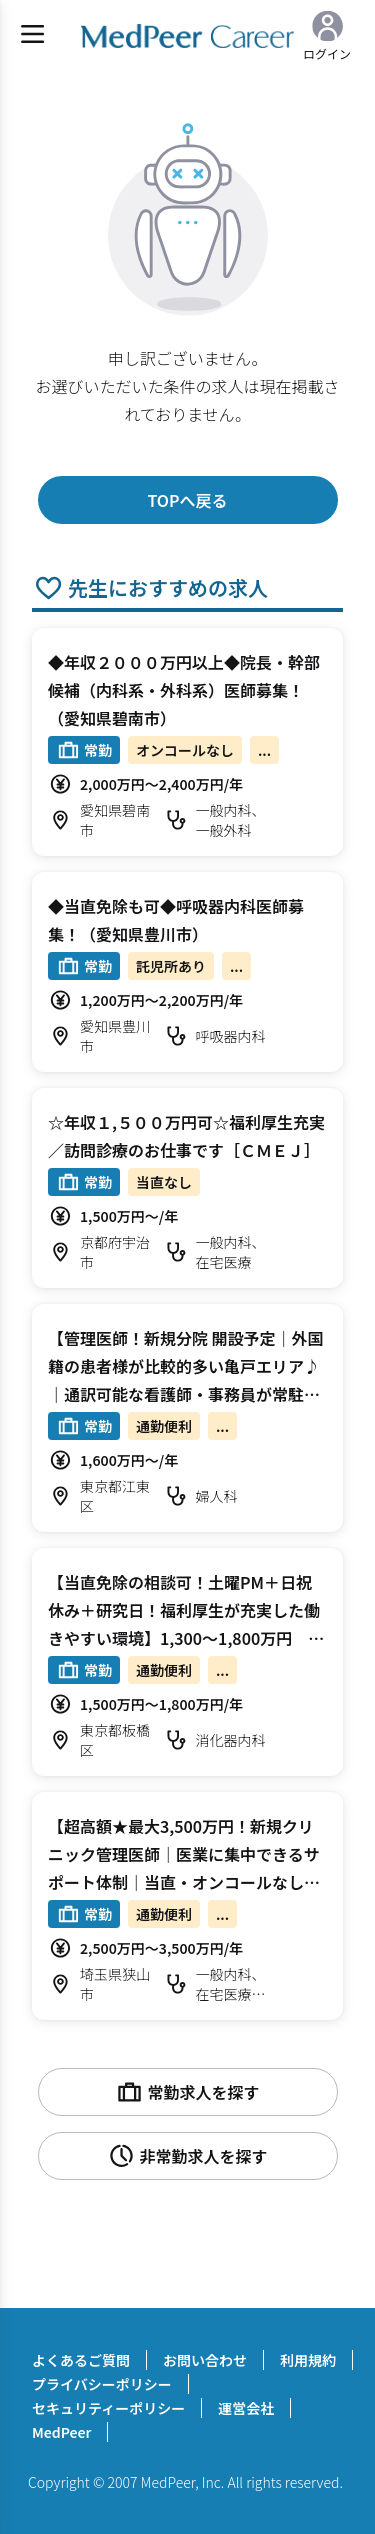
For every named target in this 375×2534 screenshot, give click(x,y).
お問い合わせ (205, 2360)
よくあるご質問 (81, 2360)
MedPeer (61, 2432)
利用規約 (308, 2360)
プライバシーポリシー (102, 2384)
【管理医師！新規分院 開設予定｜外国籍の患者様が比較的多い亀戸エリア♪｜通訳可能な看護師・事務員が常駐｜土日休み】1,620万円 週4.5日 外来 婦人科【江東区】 (193, 1394)
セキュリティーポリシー (108, 2408)
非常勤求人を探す (187, 2156)
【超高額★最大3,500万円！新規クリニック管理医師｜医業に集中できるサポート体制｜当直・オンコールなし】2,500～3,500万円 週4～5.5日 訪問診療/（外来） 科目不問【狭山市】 (186, 1882)
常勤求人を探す (187, 2092)
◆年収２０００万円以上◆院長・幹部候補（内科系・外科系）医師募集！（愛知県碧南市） (184, 690)
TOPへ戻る (187, 500)
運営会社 (246, 2408)
